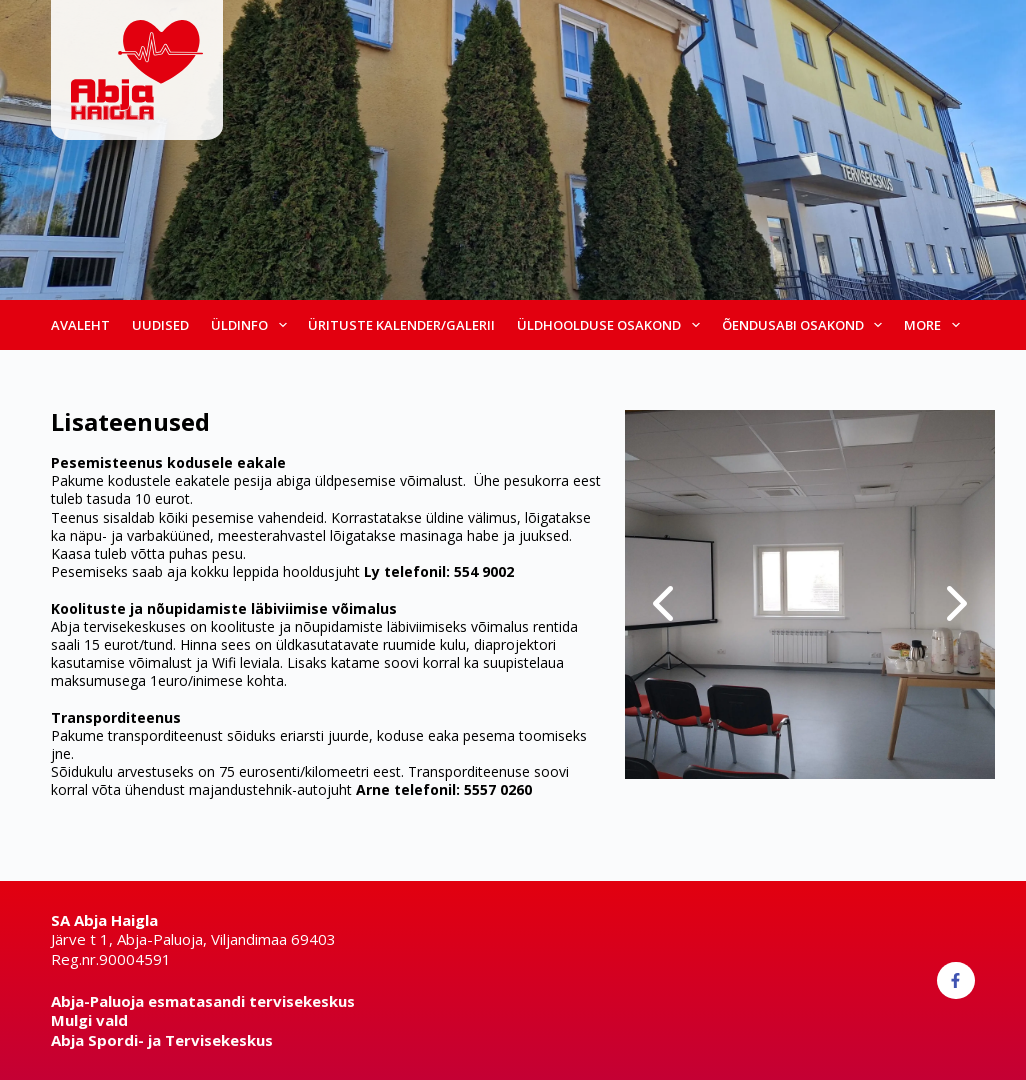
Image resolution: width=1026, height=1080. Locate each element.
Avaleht (80, 325)
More (934, 325)
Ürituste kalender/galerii (401, 325)
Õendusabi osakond (805, 325)
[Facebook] (956, 981)
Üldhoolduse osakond (611, 325)
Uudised (160, 325)
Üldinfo (251, 325)
